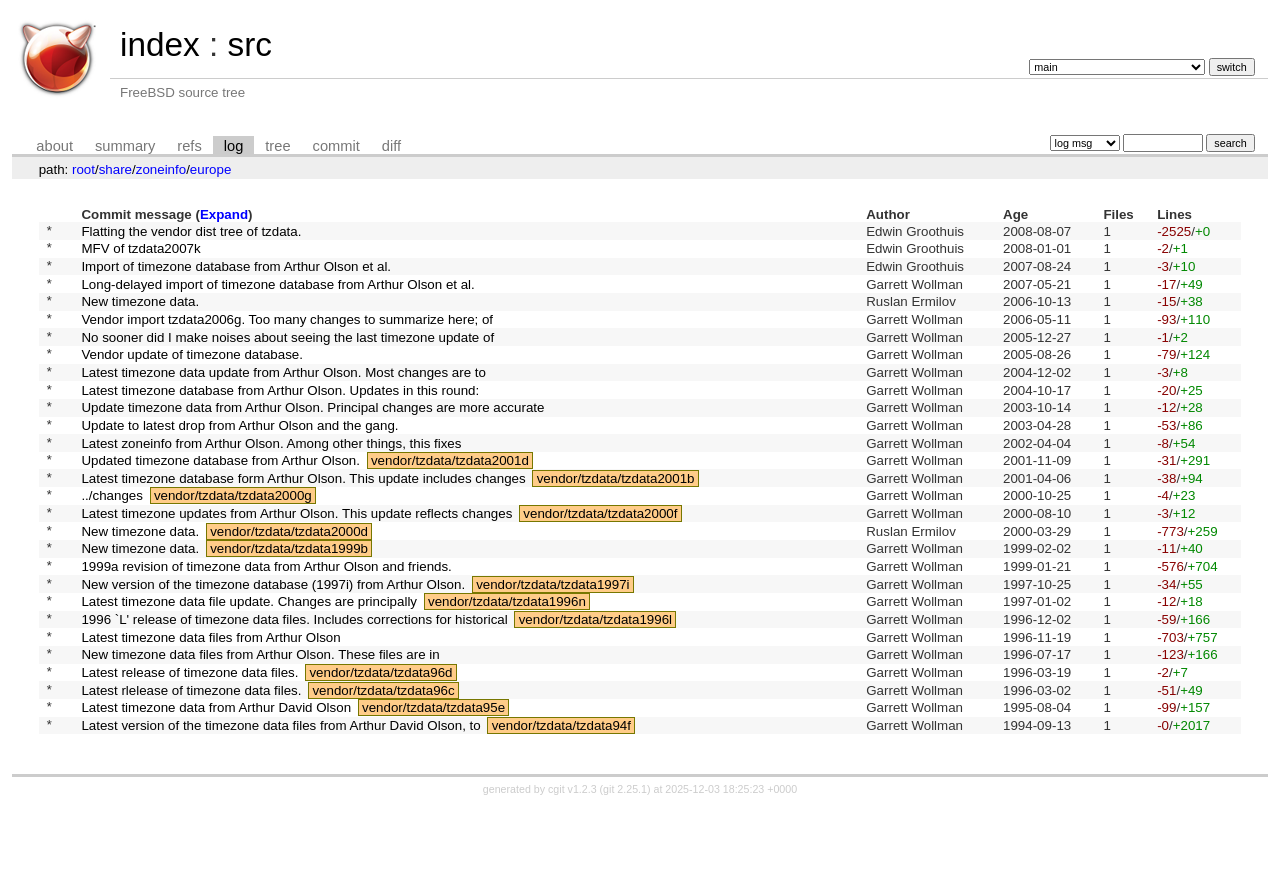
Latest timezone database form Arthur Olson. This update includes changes (303, 521)
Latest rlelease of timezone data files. (191, 769)
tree (277, 146)
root (83, 169)
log (234, 146)
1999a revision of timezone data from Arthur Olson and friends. (266, 625)
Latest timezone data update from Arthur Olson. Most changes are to (283, 397)
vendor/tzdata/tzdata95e (433, 790)
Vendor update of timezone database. (192, 377)
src (249, 44)
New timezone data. (140, 315)
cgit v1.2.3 (572, 876)
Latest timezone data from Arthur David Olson (216, 790)
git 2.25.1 (625, 876)
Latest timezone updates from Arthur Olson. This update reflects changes (296, 563)
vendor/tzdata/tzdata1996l (595, 687)
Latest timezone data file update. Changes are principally (249, 666)
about (54, 146)
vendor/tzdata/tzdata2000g (233, 542)
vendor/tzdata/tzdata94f (561, 811)
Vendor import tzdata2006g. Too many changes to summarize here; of (287, 335)
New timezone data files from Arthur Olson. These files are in (260, 728)
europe (211, 169)
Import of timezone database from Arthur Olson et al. (236, 273)
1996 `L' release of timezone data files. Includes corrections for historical (294, 687)
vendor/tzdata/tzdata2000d (289, 583)
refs (189, 146)
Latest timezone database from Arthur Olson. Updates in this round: (280, 418)
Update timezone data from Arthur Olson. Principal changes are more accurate (312, 439)
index (160, 44)
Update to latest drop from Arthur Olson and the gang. (239, 459)
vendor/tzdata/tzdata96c (383, 769)
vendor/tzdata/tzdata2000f (600, 563)
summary (125, 146)
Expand (224, 214)
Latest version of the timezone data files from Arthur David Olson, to (280, 811)
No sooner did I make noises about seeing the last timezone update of (287, 356)
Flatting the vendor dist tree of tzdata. (191, 232)
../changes (112, 542)
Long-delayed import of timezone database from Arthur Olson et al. (277, 294)
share (115, 169)
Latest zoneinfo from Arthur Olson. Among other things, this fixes (271, 480)
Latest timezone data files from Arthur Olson (210, 707)
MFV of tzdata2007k (140, 253)
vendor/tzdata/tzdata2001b (616, 521)
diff (391, 146)
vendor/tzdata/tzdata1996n (507, 666)
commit (336, 146)
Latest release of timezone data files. (189, 749)
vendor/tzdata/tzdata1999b (289, 604)
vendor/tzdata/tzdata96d (380, 749)
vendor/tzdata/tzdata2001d (450, 501)
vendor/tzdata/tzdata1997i (552, 645)
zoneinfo (161, 169)
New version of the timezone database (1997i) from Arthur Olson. (273, 645)
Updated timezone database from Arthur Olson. (220, 501)
